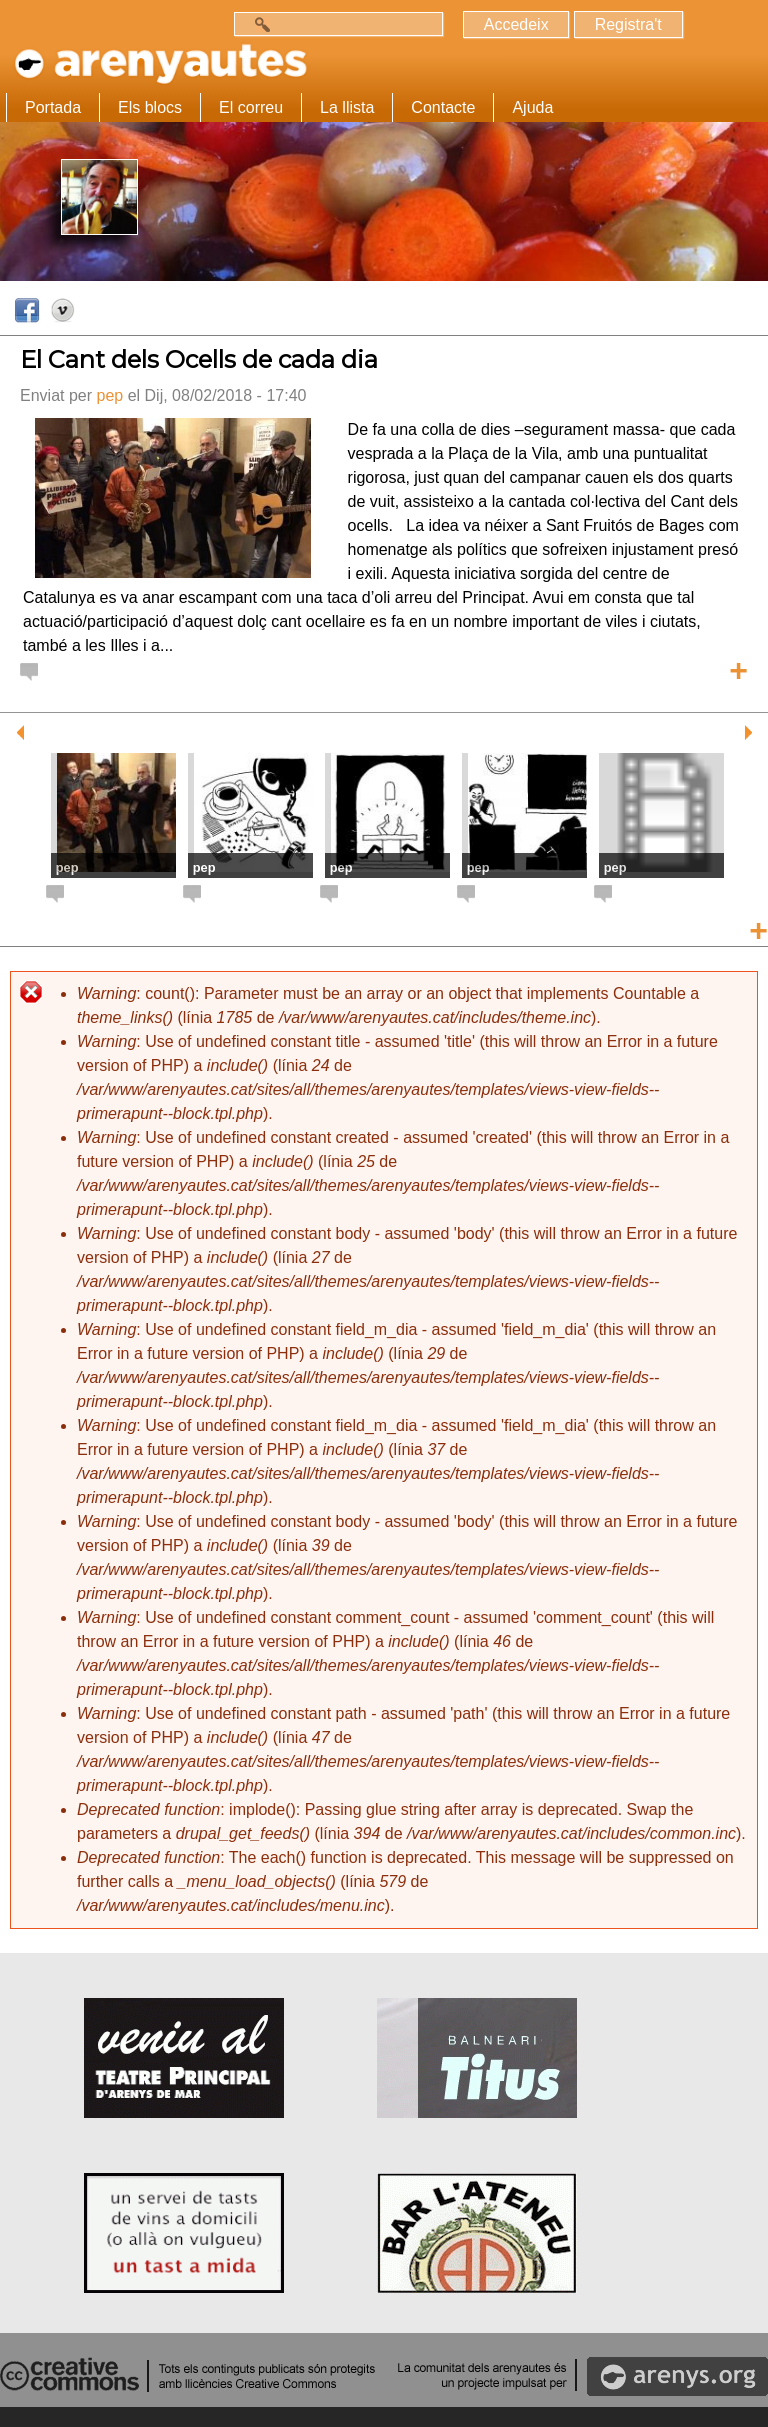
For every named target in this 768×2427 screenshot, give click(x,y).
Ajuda (532, 107)
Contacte (443, 107)
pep (109, 395)
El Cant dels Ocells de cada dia (199, 359)
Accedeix (515, 24)
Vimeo (64, 311)
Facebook (28, 311)
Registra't (627, 24)
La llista (347, 107)
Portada (53, 107)
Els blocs (150, 107)
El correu (251, 107)
